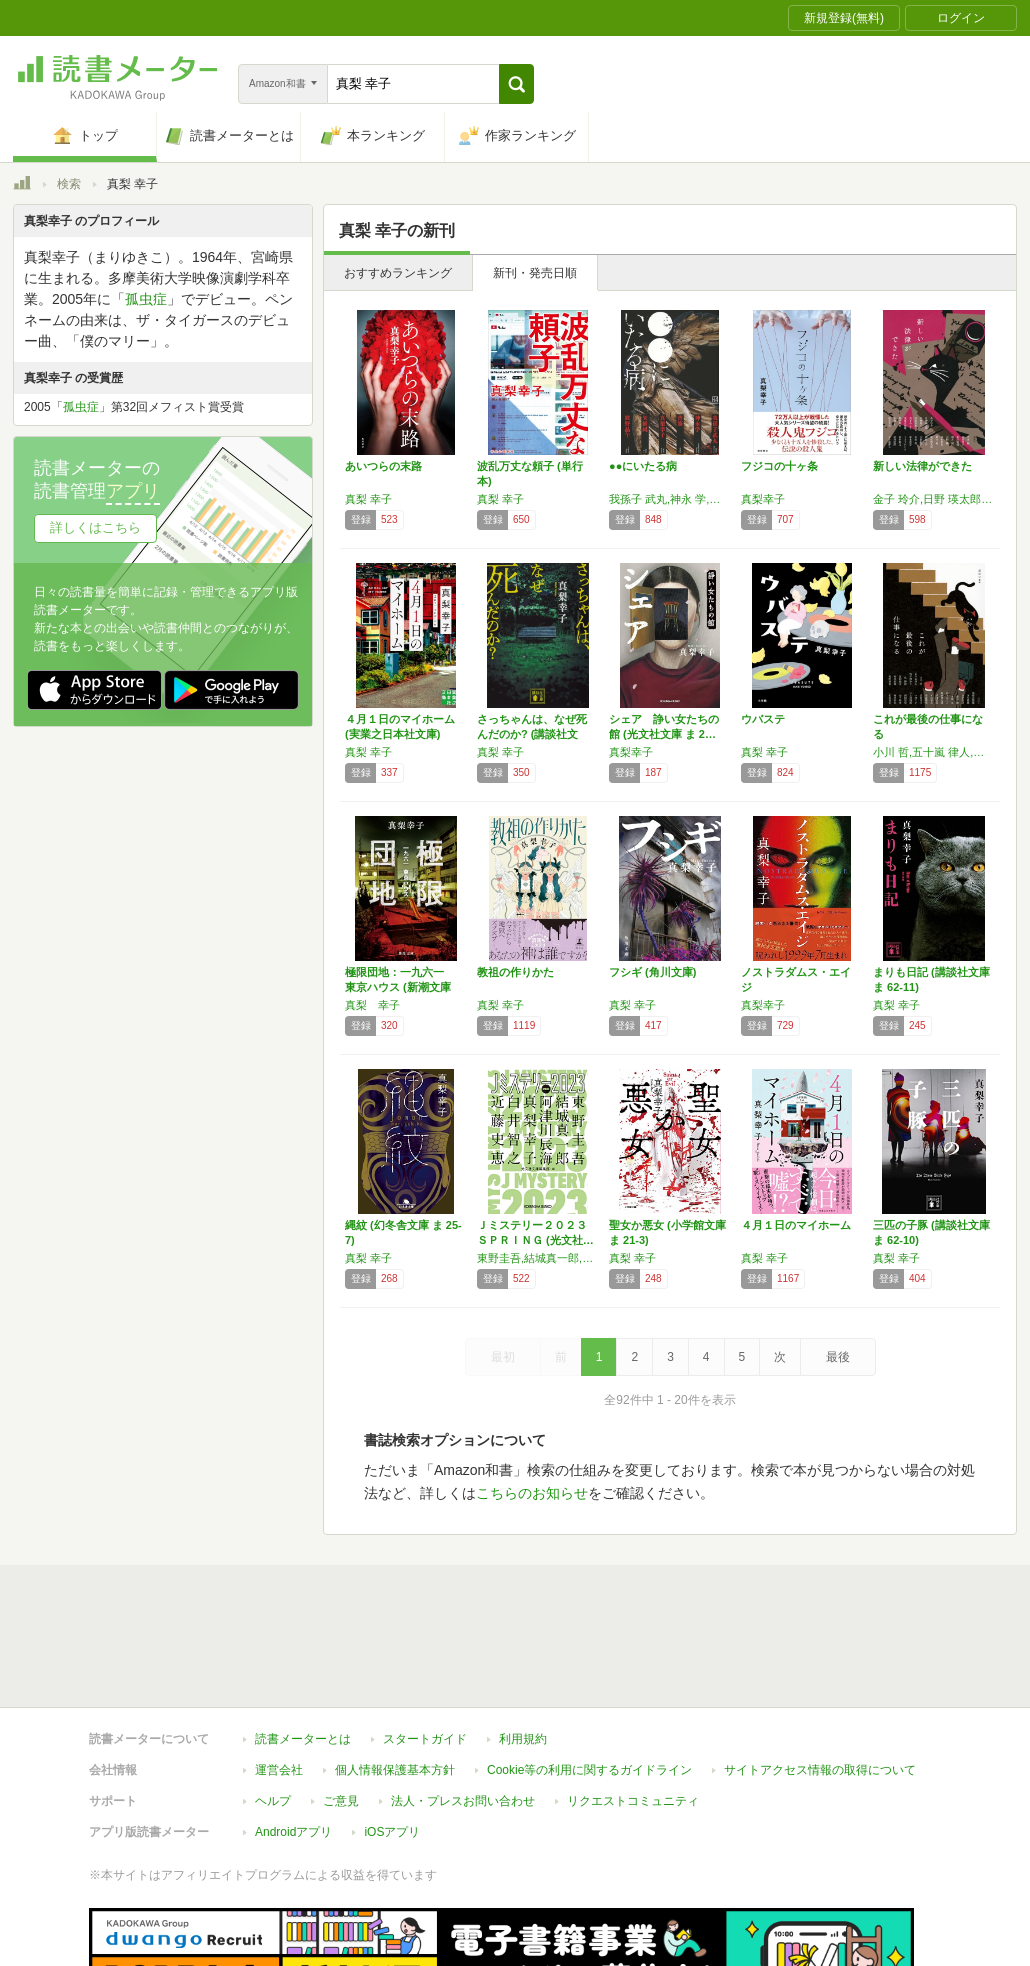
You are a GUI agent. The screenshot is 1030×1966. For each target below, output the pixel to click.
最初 (503, 1357)
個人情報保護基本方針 (395, 1678)
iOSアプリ (392, 1740)
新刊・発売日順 (535, 273)
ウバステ (763, 719)
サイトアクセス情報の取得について (820, 1678)
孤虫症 (146, 299)
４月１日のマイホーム (796, 1225)
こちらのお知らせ (532, 1493)
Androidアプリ (293, 1740)
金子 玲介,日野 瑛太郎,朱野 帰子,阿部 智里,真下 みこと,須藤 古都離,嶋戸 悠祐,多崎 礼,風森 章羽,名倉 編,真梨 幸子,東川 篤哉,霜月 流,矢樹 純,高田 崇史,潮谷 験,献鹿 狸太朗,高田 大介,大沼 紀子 (934, 499)
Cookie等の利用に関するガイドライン (589, 1678)
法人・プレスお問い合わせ (463, 1709)
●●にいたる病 (643, 466)
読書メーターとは (303, 1647)
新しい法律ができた (922, 466)
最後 (838, 1357)
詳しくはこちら (95, 527)
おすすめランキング (398, 273)
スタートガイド (425, 1647)
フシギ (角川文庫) (652, 972)
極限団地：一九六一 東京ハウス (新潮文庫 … (400, 987)
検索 (69, 184)
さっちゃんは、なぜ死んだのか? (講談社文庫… (532, 734)
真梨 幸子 (368, 499)
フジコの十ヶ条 (779, 466)
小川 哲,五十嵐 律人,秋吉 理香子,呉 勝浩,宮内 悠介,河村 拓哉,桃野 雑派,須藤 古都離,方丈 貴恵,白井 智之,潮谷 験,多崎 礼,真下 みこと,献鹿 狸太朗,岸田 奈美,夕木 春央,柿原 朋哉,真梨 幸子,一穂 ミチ (934, 752)
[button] (516, 84)
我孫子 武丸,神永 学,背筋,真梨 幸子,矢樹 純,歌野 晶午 (670, 499)
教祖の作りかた (515, 972)
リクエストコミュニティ (633, 1709)
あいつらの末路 (383, 466)
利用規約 (523, 1647)
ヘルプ (273, 1709)
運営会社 (279, 1678)
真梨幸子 (763, 499)
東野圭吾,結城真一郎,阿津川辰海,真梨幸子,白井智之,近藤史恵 (538, 1258)
